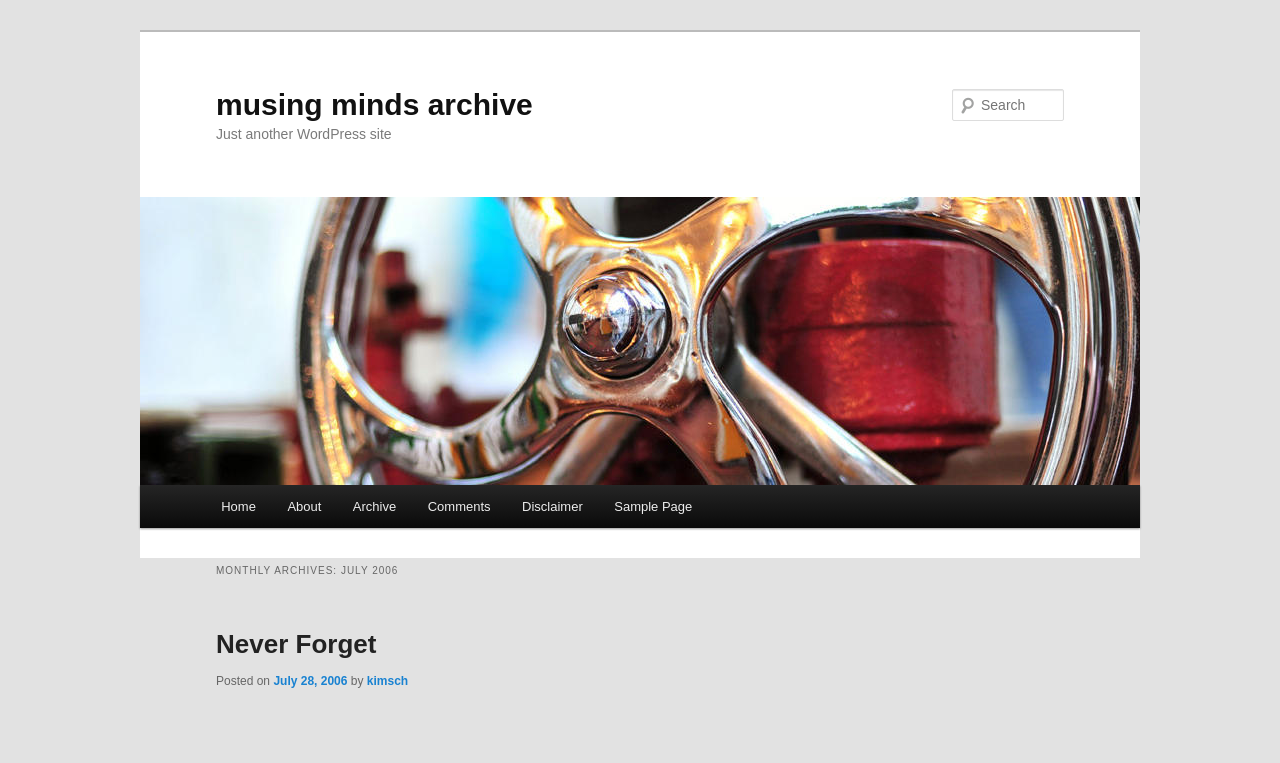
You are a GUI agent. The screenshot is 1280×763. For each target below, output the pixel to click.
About (304, 506)
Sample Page (653, 506)
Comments (459, 506)
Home (238, 506)
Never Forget (296, 644)
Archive (374, 506)
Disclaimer (552, 506)
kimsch (387, 681)
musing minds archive (374, 104)
